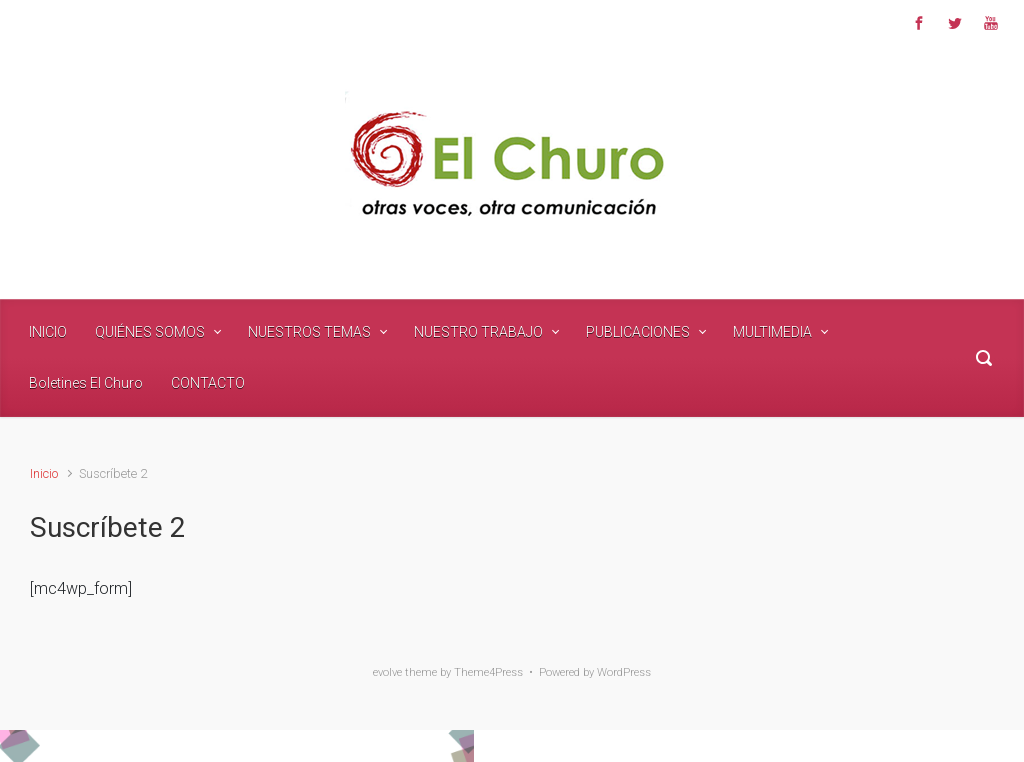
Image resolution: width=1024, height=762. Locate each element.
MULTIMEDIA (772, 332)
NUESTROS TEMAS (309, 332)
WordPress (624, 672)
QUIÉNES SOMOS (150, 332)
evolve (387, 672)
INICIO (48, 332)
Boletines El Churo (86, 383)
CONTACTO (208, 383)
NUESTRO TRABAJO (478, 332)
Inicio (44, 473)
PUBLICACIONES (638, 332)
